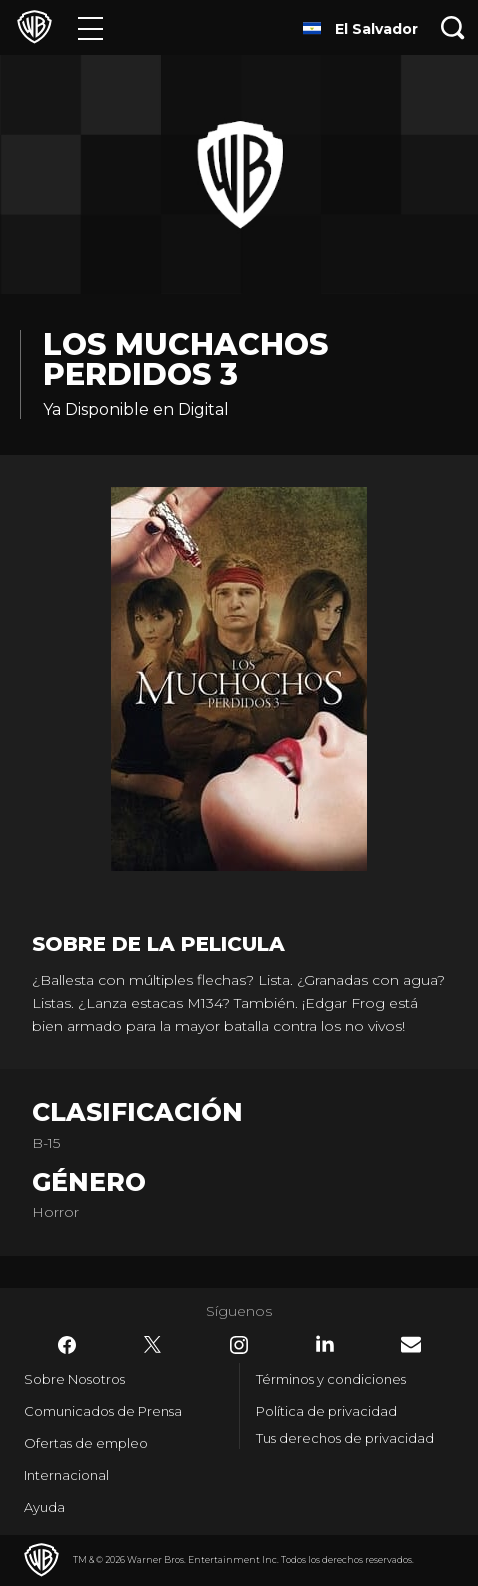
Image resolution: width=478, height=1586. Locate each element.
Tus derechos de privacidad (345, 1438)
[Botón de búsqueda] (453, 27)
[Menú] (90, 27)
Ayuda (44, 1507)
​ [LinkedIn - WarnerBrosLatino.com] (325, 1344)
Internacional (66, 1475)
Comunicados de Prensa (103, 1411)
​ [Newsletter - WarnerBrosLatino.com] (411, 1344)
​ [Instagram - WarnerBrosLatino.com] (239, 1345)
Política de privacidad (326, 1411)
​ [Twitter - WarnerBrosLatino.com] (153, 1345)
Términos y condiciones (331, 1379)
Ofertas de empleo (86, 1443)
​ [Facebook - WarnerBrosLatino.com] (67, 1345)
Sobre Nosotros (74, 1379)
